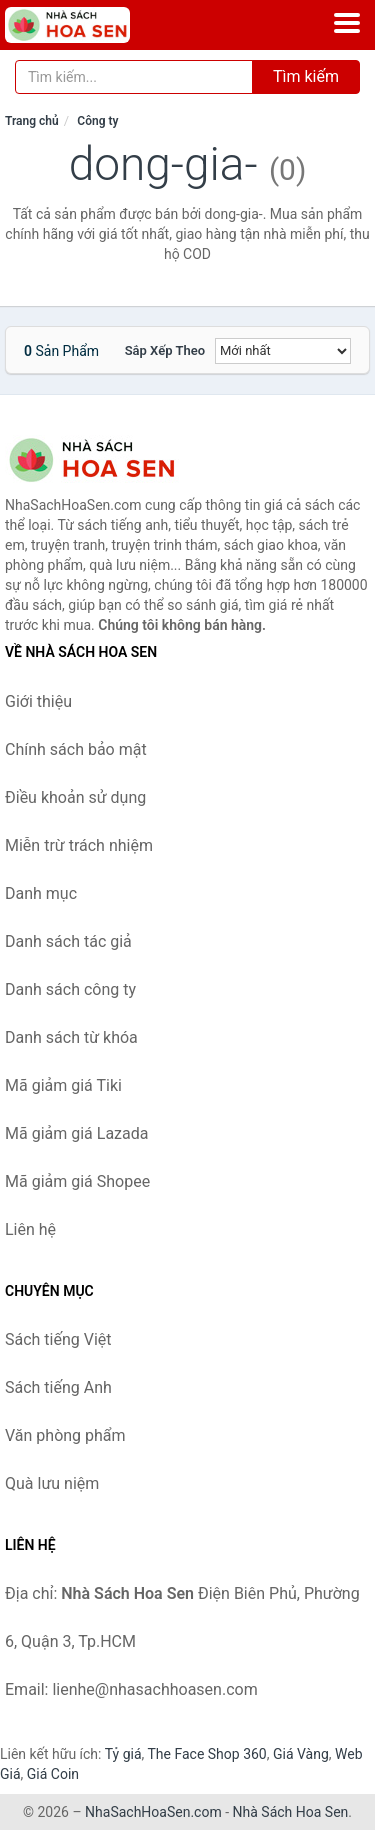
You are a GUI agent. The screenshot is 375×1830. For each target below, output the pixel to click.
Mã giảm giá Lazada (76, 1133)
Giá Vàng (301, 1754)
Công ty (97, 121)
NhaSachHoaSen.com (153, 1812)
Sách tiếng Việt (58, 1339)
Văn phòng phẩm (65, 1435)
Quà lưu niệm (52, 1483)
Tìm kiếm (306, 76)
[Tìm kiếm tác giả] (134, 77)
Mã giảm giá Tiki (63, 1085)
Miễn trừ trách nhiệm (79, 845)
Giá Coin (53, 1774)
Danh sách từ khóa (71, 1037)
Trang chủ (32, 121)
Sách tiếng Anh (58, 1387)
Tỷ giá (123, 1754)
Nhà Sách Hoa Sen (291, 1812)
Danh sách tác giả (68, 941)
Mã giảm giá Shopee (77, 1181)
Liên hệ (30, 1229)
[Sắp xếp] (283, 351)
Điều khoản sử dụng (75, 797)
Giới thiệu (38, 701)
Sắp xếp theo (165, 350)
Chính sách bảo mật (76, 749)
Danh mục (41, 893)
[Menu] (347, 23)
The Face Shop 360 (206, 1754)
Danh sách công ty (70, 989)
